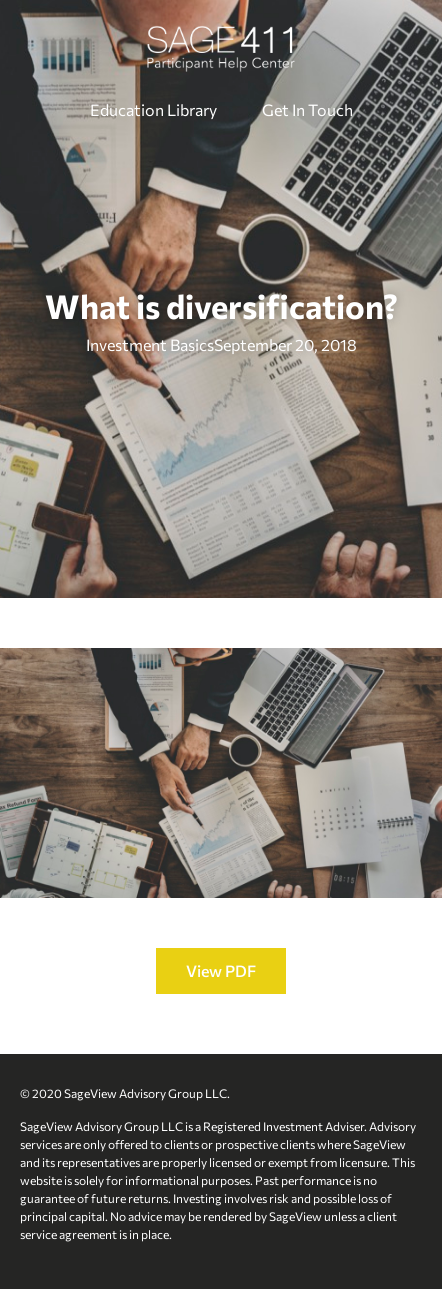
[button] (221, 971)
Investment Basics (150, 344)
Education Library (153, 109)
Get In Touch (307, 109)
